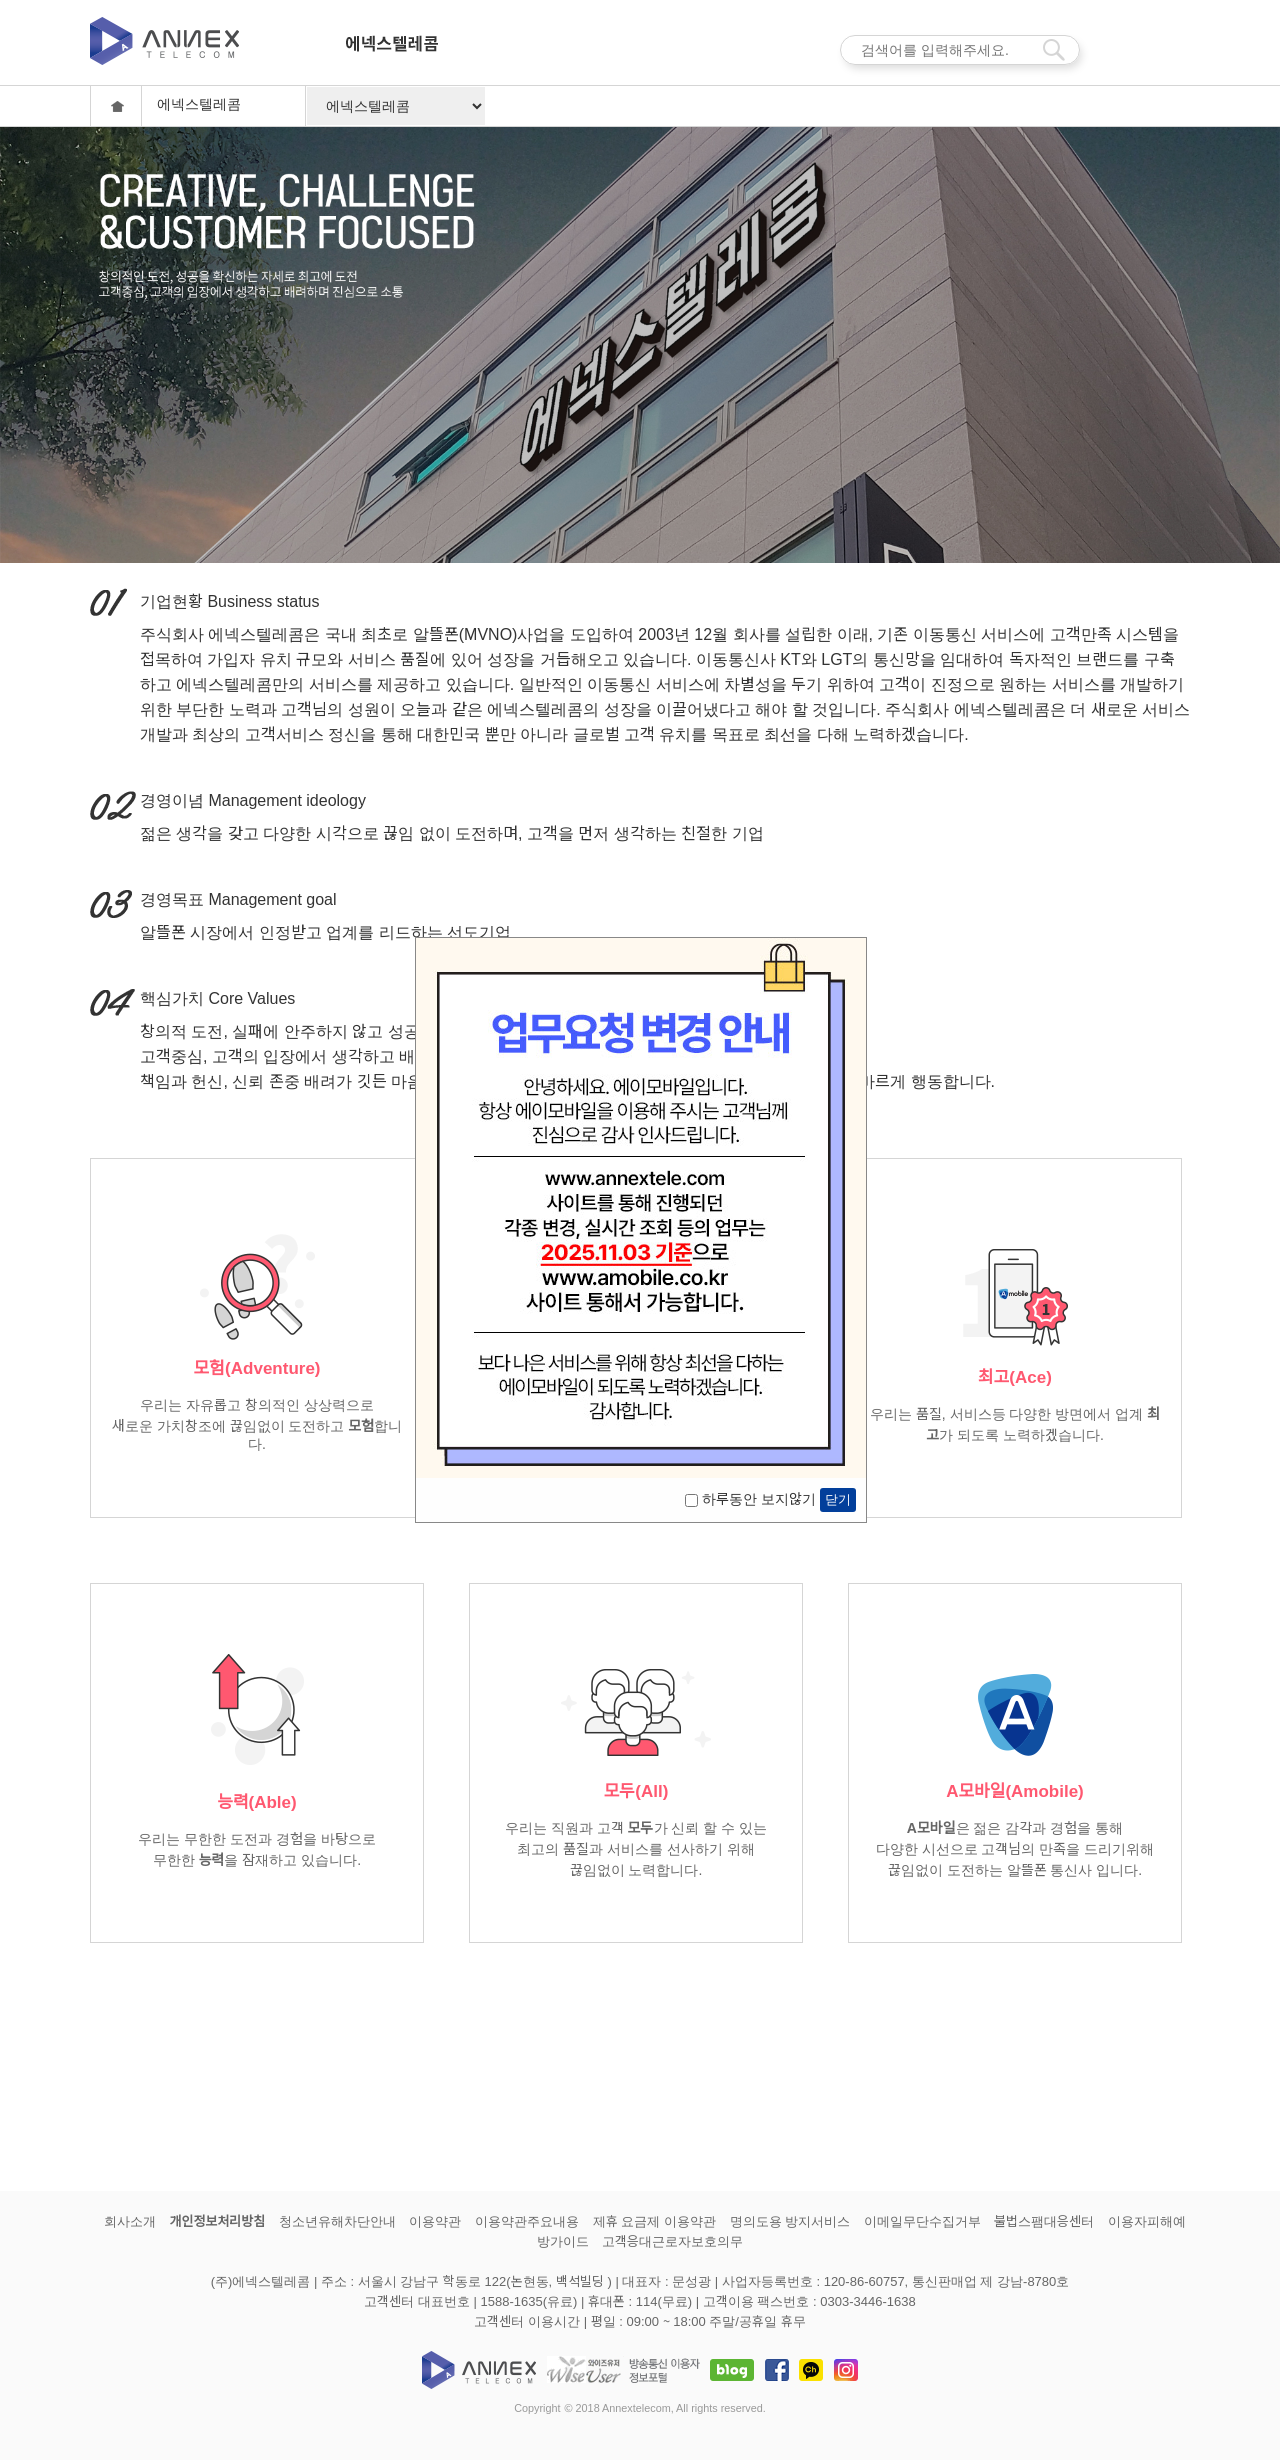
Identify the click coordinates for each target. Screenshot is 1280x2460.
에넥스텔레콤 (391, 52)
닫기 (838, 1499)
